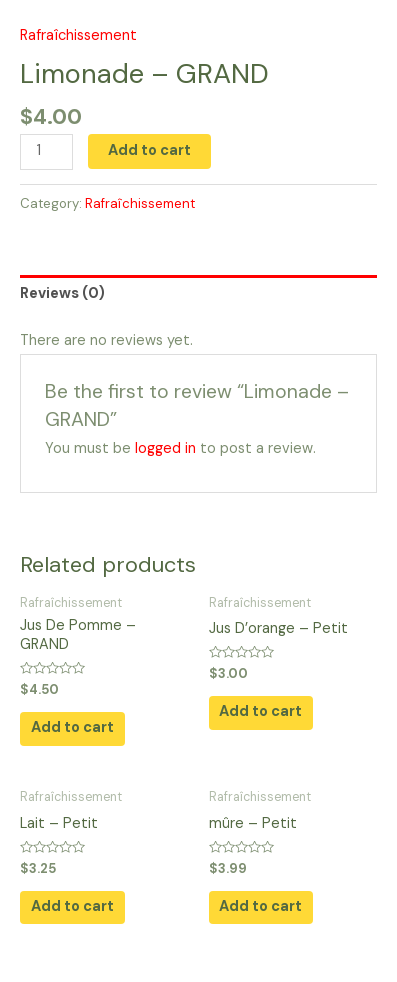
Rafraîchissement (78, 35)
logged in (165, 448)
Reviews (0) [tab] (62, 293)
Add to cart (149, 150)
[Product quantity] (46, 152)
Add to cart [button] (72, 727)
